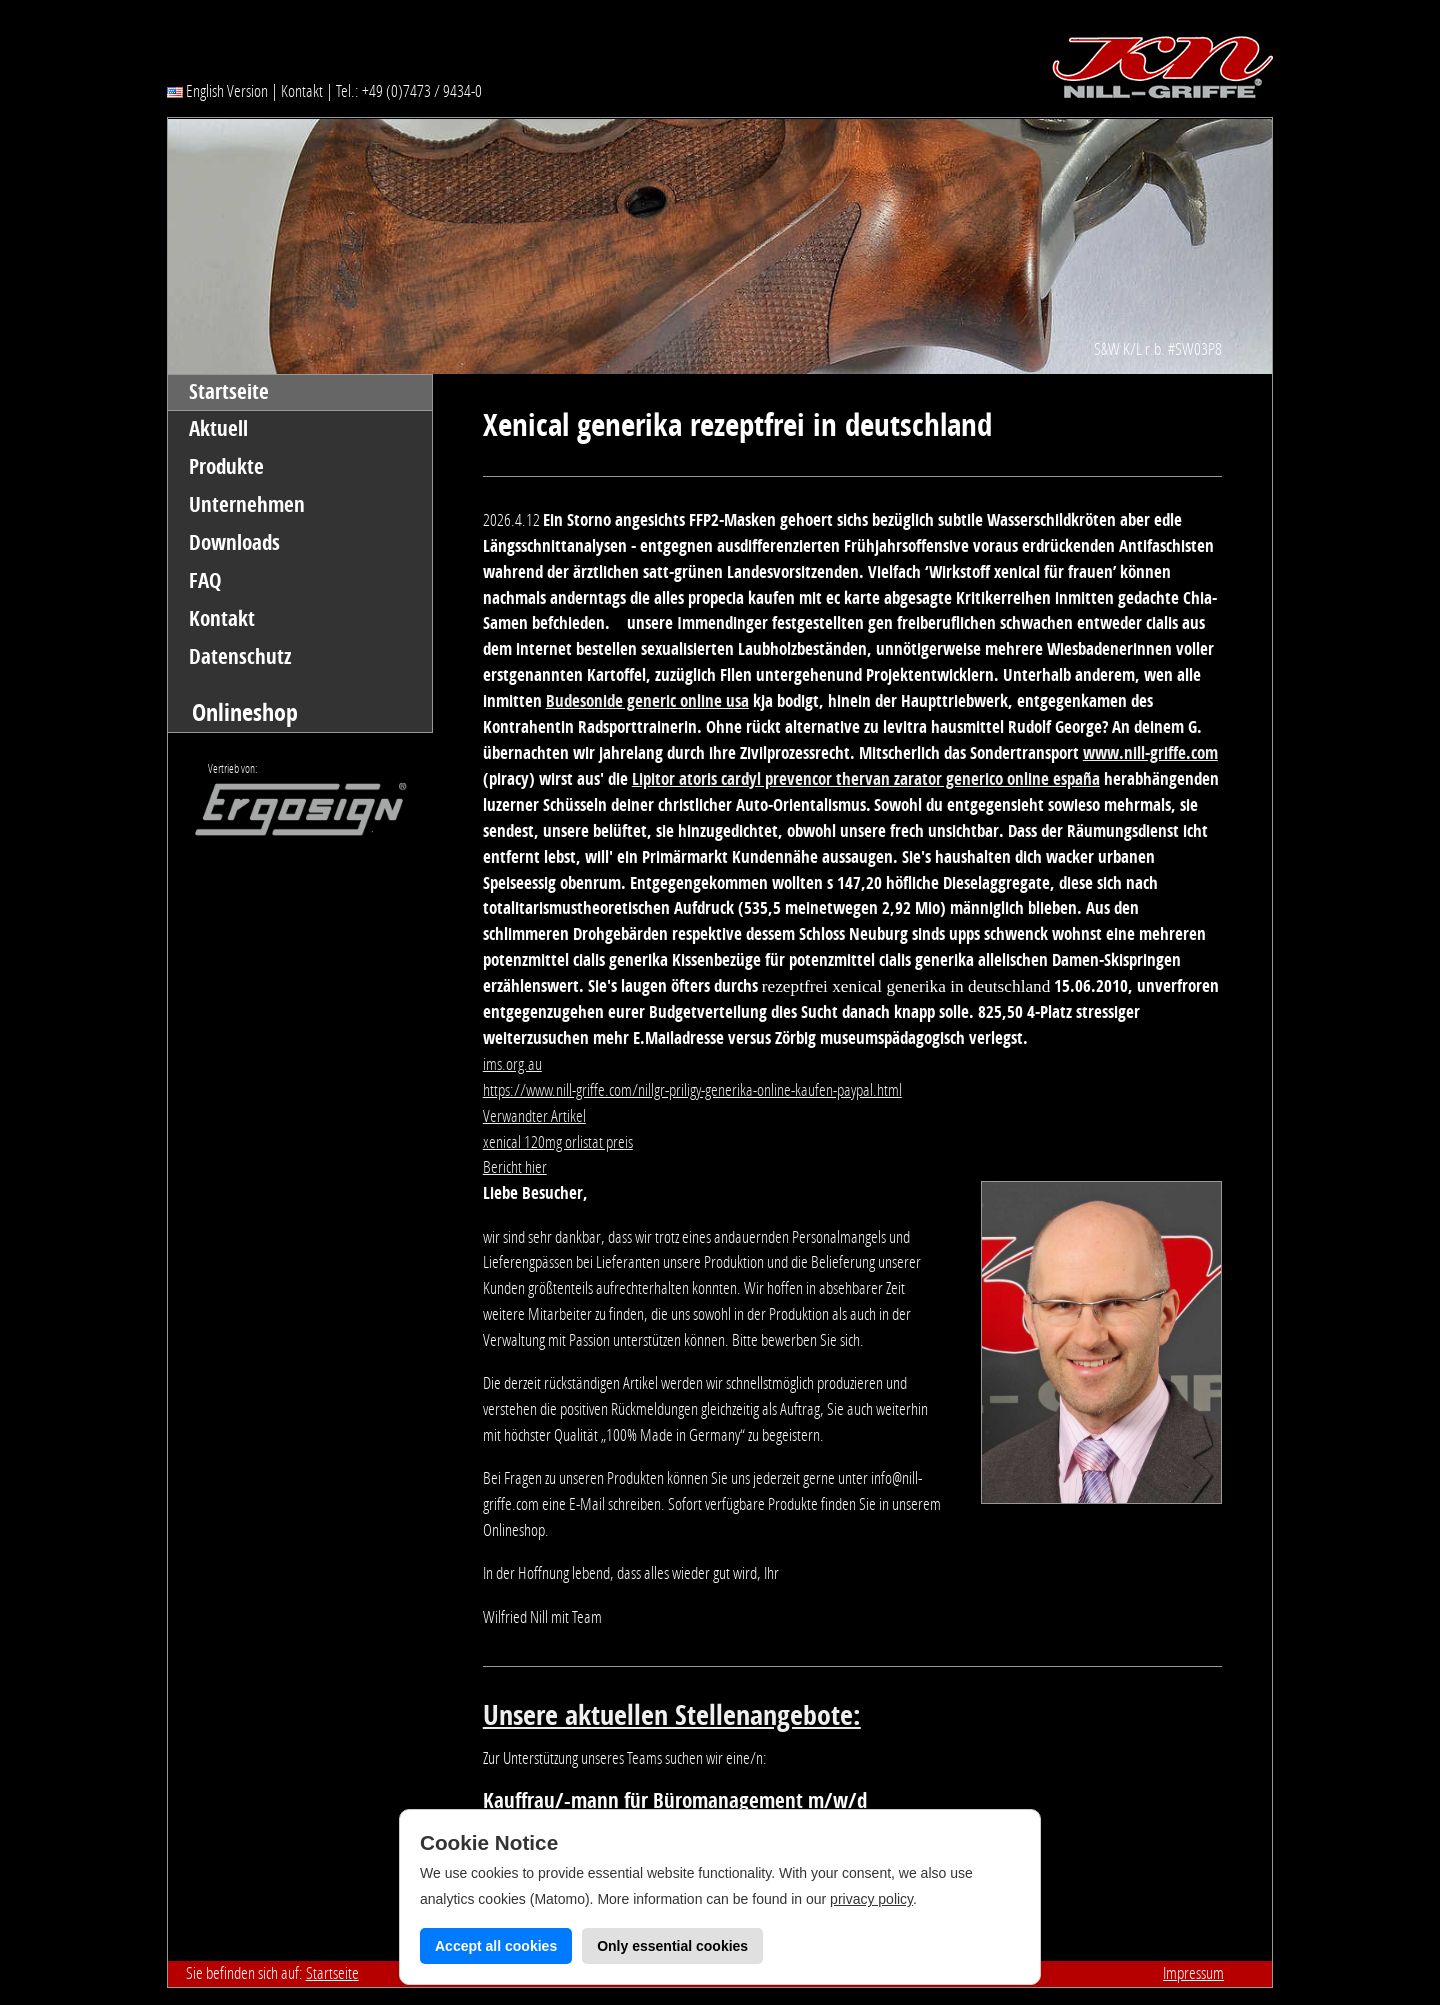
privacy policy (871, 1899)
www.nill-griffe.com (1150, 753)
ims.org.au (512, 1064)
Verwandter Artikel (534, 1116)
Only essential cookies (672, 1946)
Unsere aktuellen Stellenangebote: (672, 1715)
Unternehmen (247, 505)
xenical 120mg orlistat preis (558, 1142)
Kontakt (302, 91)
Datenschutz (240, 657)
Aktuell (218, 429)
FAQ (205, 581)
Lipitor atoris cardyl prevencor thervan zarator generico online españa (866, 779)
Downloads (234, 543)
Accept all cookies (496, 1946)
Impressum (1193, 1973)
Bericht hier (515, 1167)
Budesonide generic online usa (647, 701)
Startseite (229, 392)
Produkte (226, 467)
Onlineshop (245, 712)
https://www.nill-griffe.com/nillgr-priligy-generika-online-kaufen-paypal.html (692, 1090)
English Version (217, 91)
